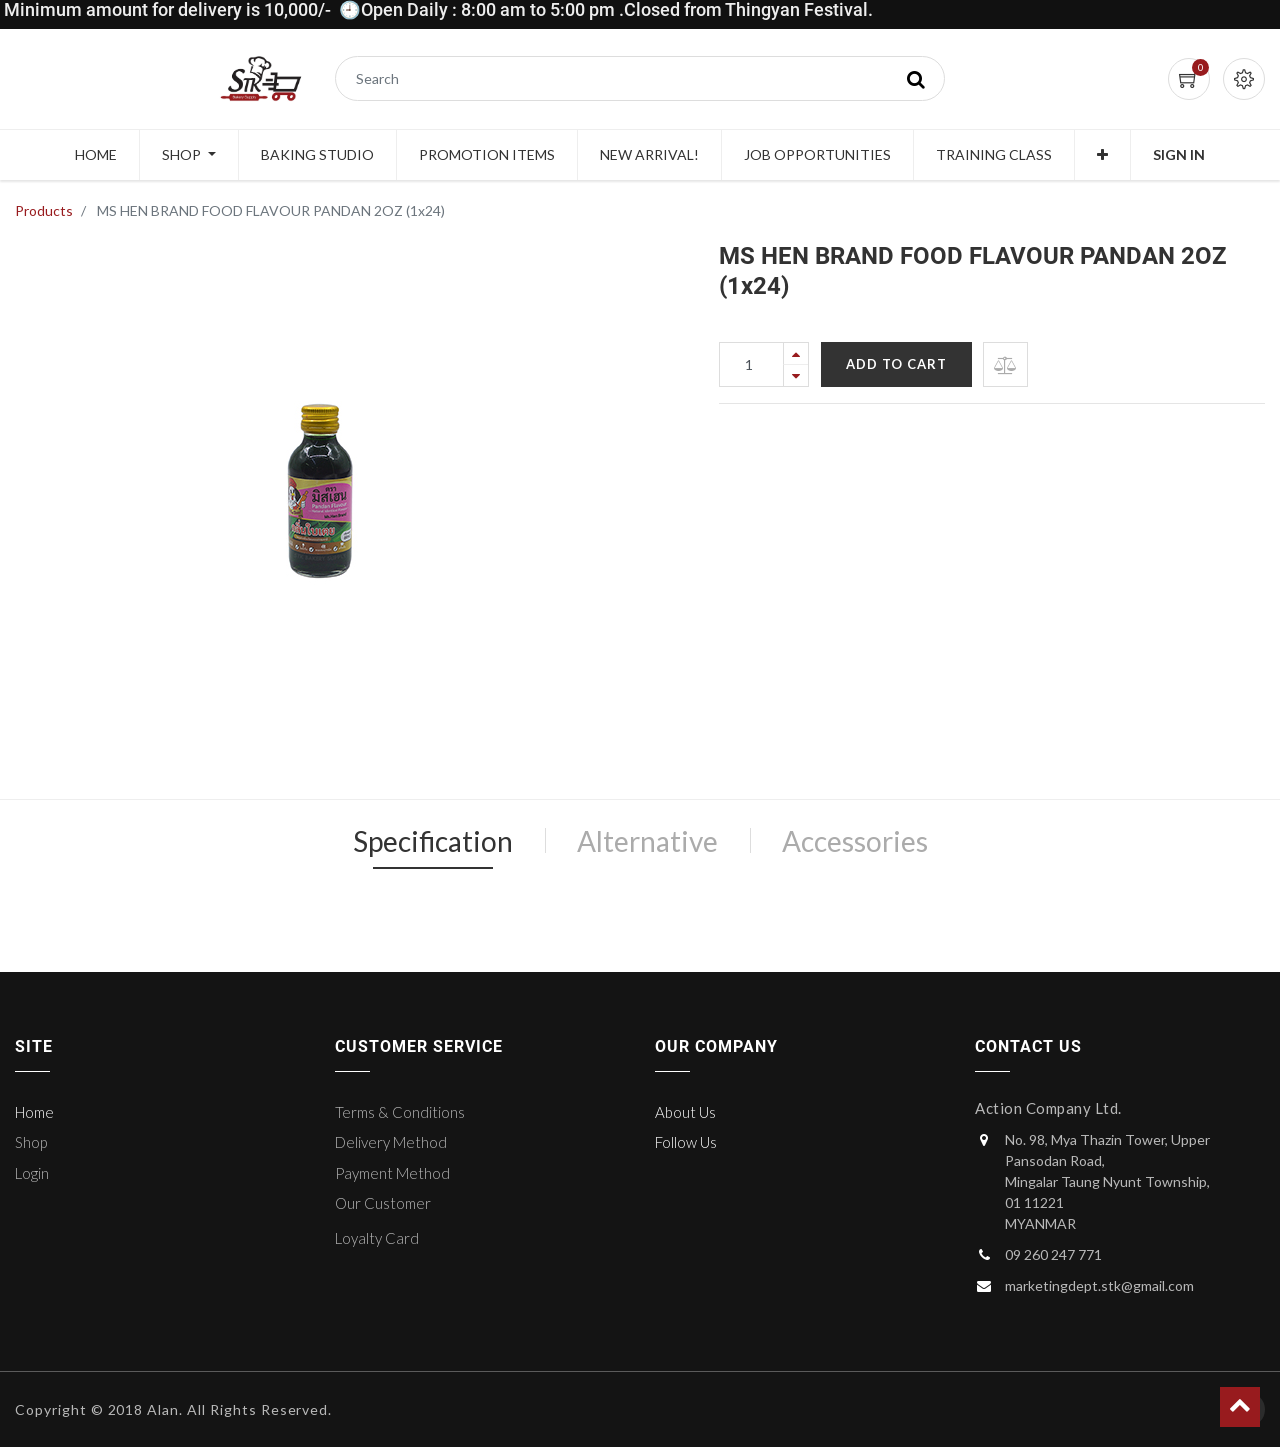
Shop (31, 1142)
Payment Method (392, 1173)
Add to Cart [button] (896, 364)
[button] (1102, 155)
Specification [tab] (433, 841)
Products (44, 210)
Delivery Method (391, 1142)
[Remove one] (796, 375)
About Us (685, 1112)
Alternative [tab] (647, 841)
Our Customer (383, 1203)
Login (32, 1173)
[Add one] (796, 353)
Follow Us (686, 1142)
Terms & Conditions (400, 1112)
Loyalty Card (377, 1238)
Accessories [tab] (855, 841)
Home (34, 1112)
